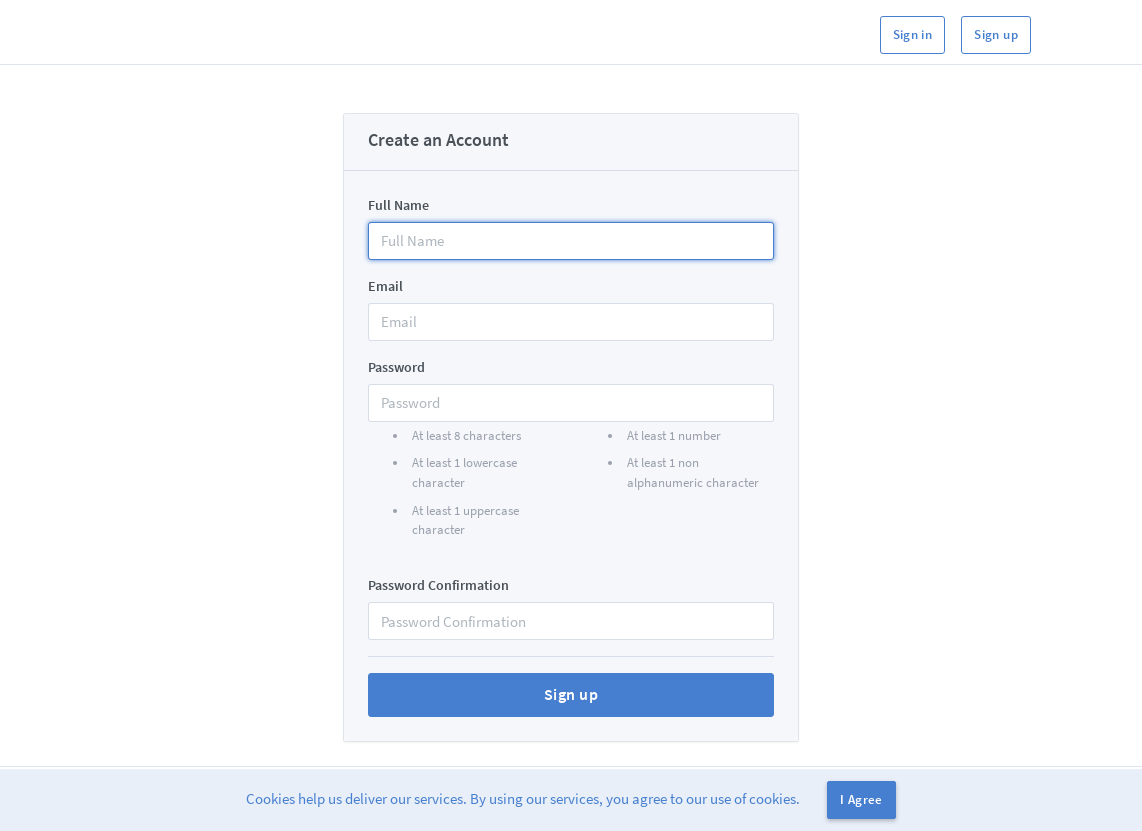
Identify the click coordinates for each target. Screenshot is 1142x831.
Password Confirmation (438, 585)
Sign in (913, 34)
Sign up (996, 34)
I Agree (861, 799)
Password (396, 367)
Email (385, 286)
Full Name (398, 205)
